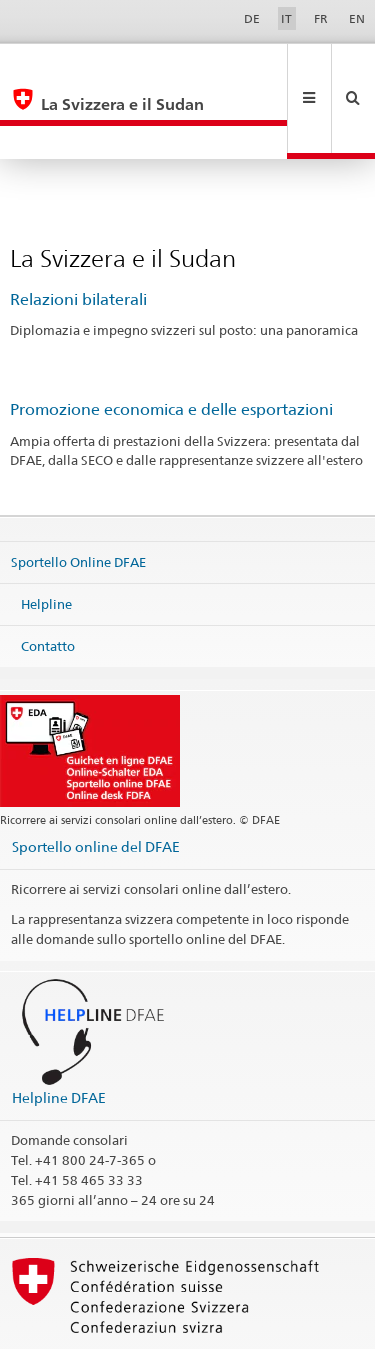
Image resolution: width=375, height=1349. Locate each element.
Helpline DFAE (59, 1030)
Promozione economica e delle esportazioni (171, 342)
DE (252, 18)
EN (357, 18)
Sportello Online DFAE (78, 495)
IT (286, 18)
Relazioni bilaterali (78, 232)
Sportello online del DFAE (96, 779)
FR (321, 18)
